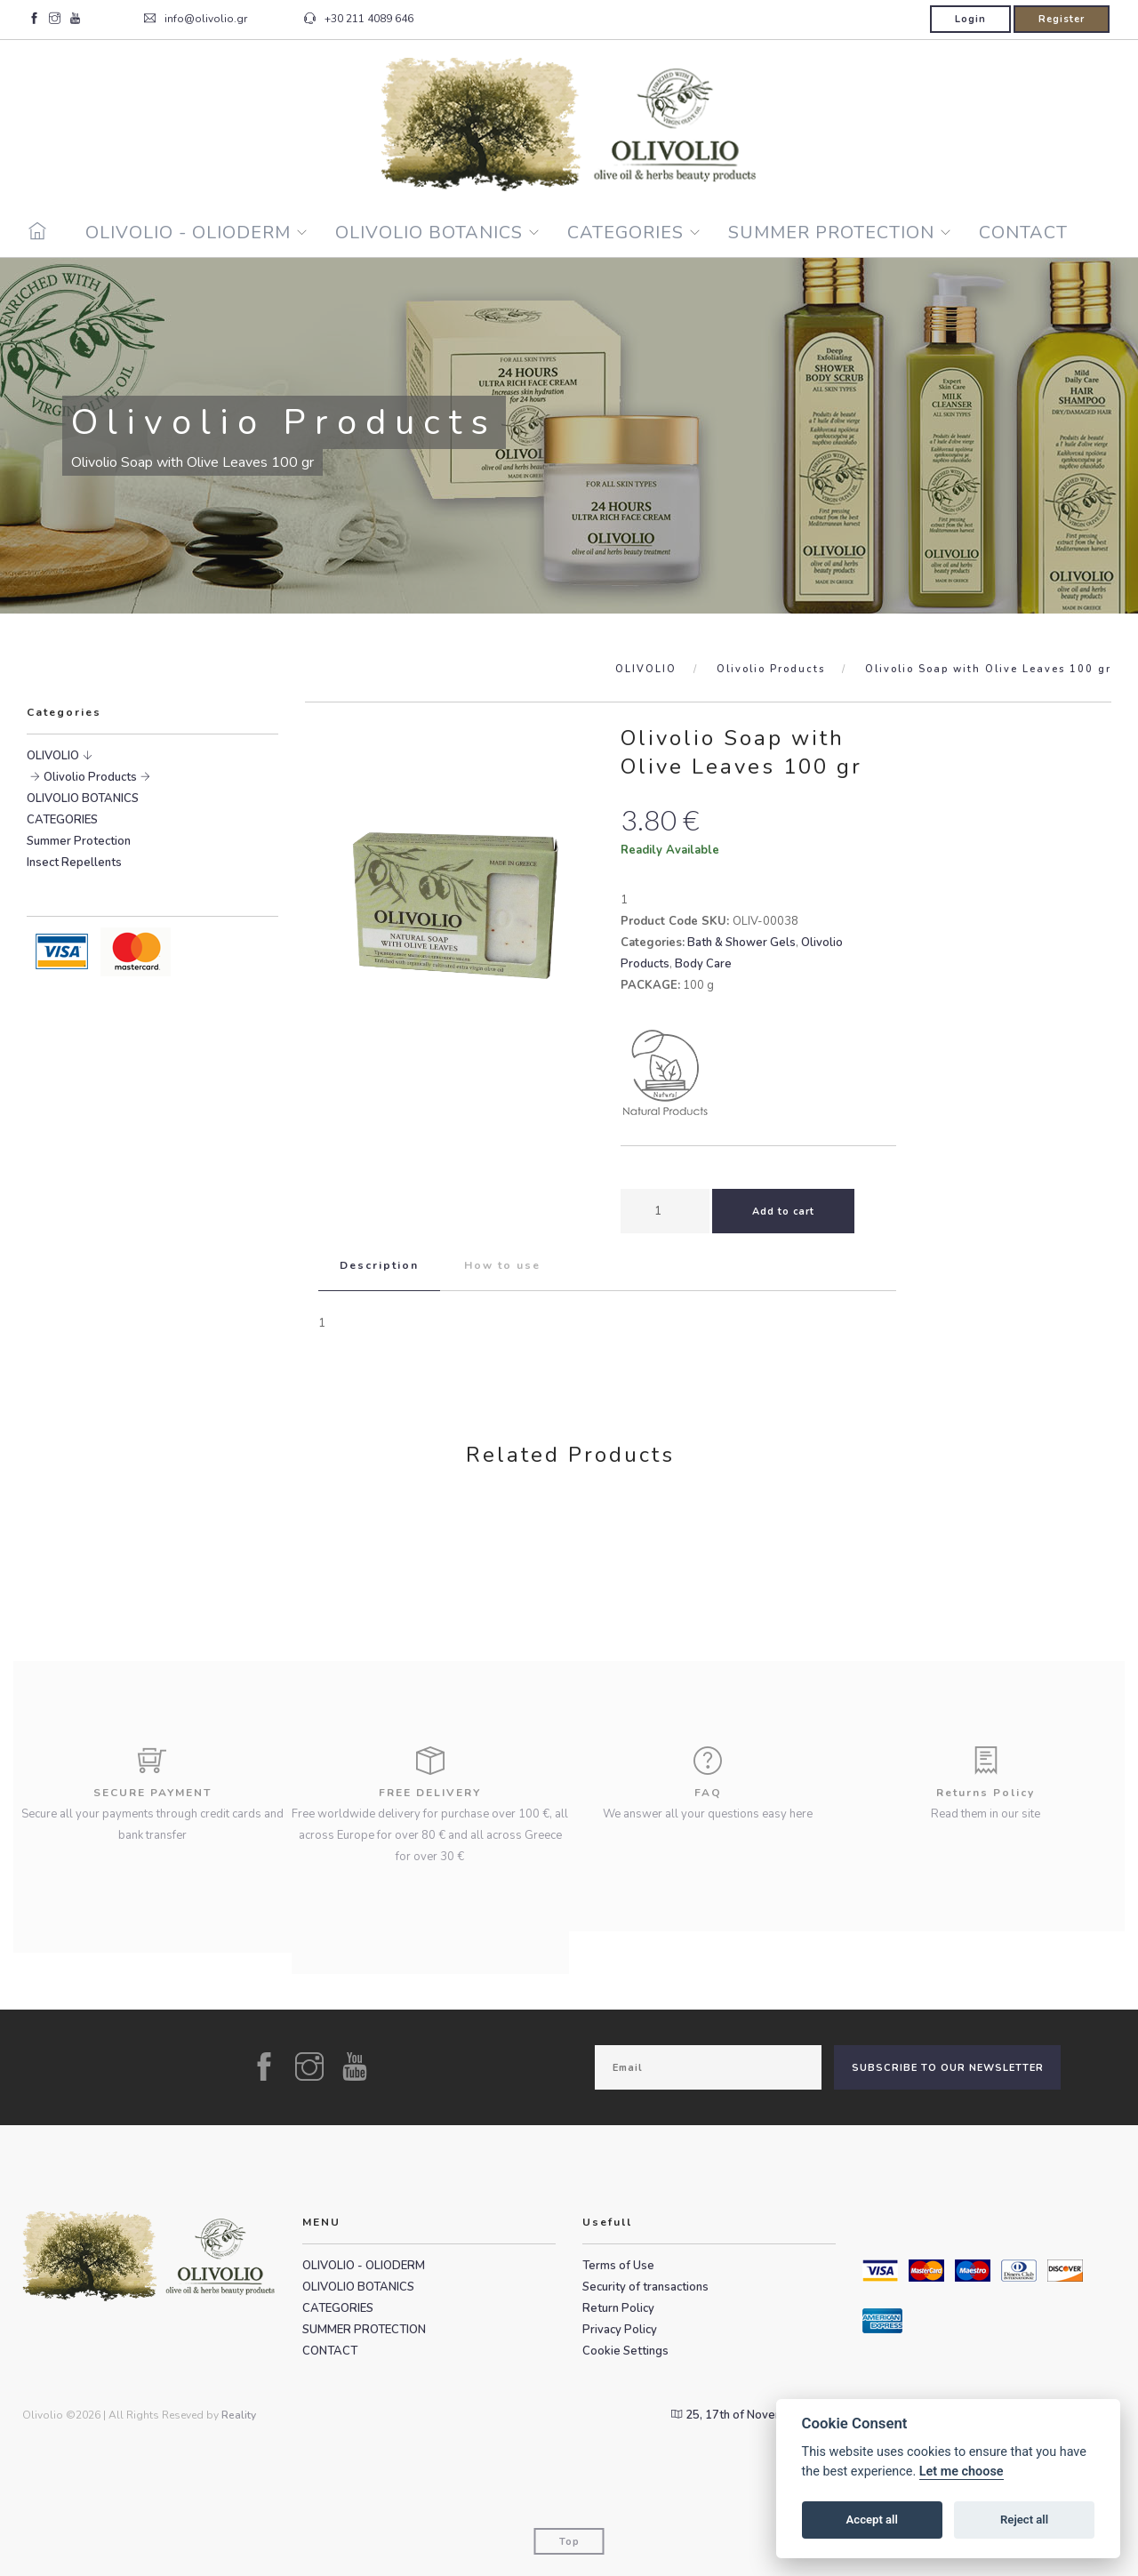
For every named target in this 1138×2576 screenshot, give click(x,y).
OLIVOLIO (646, 669)
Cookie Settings (625, 2351)
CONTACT (1023, 233)
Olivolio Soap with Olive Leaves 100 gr (988, 669)
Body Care (703, 964)
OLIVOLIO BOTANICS (429, 233)
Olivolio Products (771, 669)
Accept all (872, 2519)
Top (569, 2541)
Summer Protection (79, 841)
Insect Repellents (74, 863)
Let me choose (961, 2471)
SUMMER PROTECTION (831, 233)
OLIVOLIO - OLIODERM (188, 233)
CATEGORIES (625, 233)
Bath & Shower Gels (741, 943)
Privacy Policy (619, 2330)
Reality (238, 2415)
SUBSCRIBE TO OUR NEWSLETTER (948, 2067)
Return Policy (618, 2308)
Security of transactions (645, 2287)
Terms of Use (618, 2266)
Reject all (1024, 2519)
